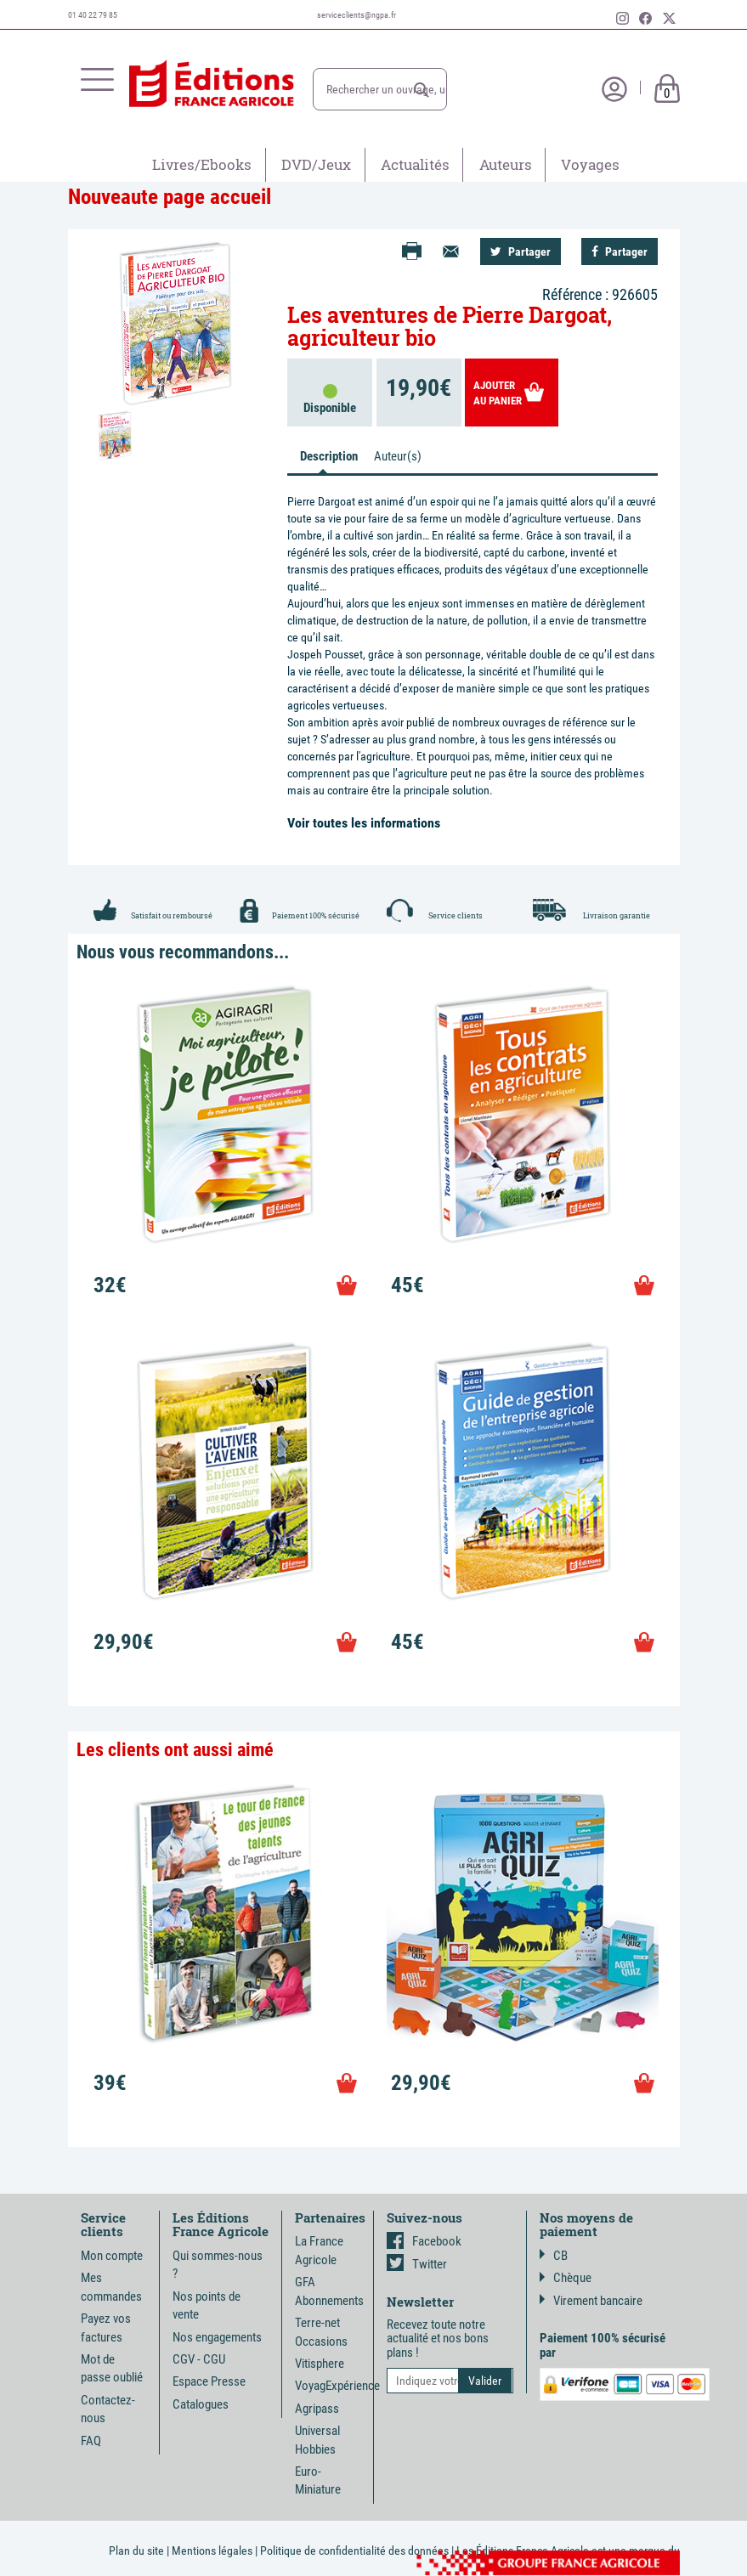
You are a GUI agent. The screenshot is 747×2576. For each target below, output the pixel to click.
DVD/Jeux (316, 164)
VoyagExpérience (337, 2385)
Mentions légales (212, 2550)
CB (554, 2255)
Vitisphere (319, 2363)
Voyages (590, 164)
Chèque (565, 2277)
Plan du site (136, 2550)
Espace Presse (209, 2381)
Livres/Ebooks (202, 164)
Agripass (317, 2408)
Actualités (415, 164)
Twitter (417, 2264)
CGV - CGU (199, 2359)
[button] (421, 90)
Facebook (424, 2241)
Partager (520, 251)
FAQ (91, 2441)
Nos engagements (217, 2337)
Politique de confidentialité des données (354, 2550)
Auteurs (505, 164)
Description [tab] (329, 456)
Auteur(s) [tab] (398, 456)
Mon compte (112, 2255)
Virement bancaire (591, 2300)
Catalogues (201, 2404)
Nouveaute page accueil (169, 196)
